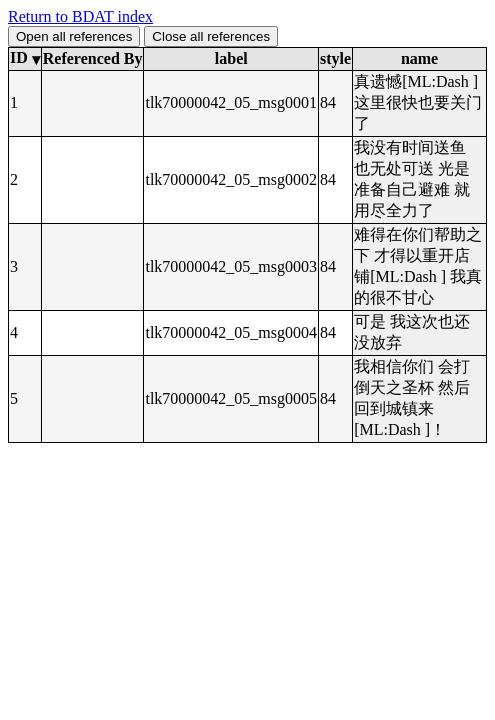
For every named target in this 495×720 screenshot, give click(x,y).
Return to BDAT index (80, 16)
